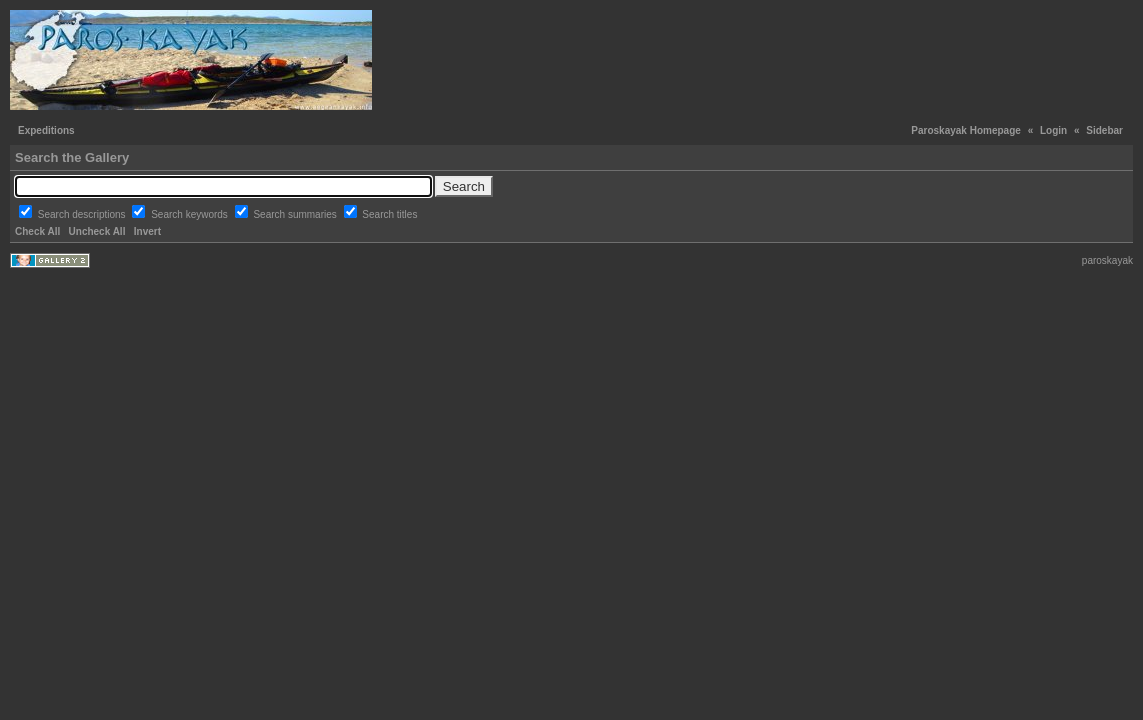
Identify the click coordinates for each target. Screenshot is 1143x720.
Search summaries (296, 214)
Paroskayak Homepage (966, 130)
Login (1053, 130)
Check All (37, 231)
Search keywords (190, 214)
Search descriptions (83, 214)
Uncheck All (97, 231)
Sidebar (1104, 130)
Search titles (389, 214)
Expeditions (46, 130)
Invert (147, 231)
